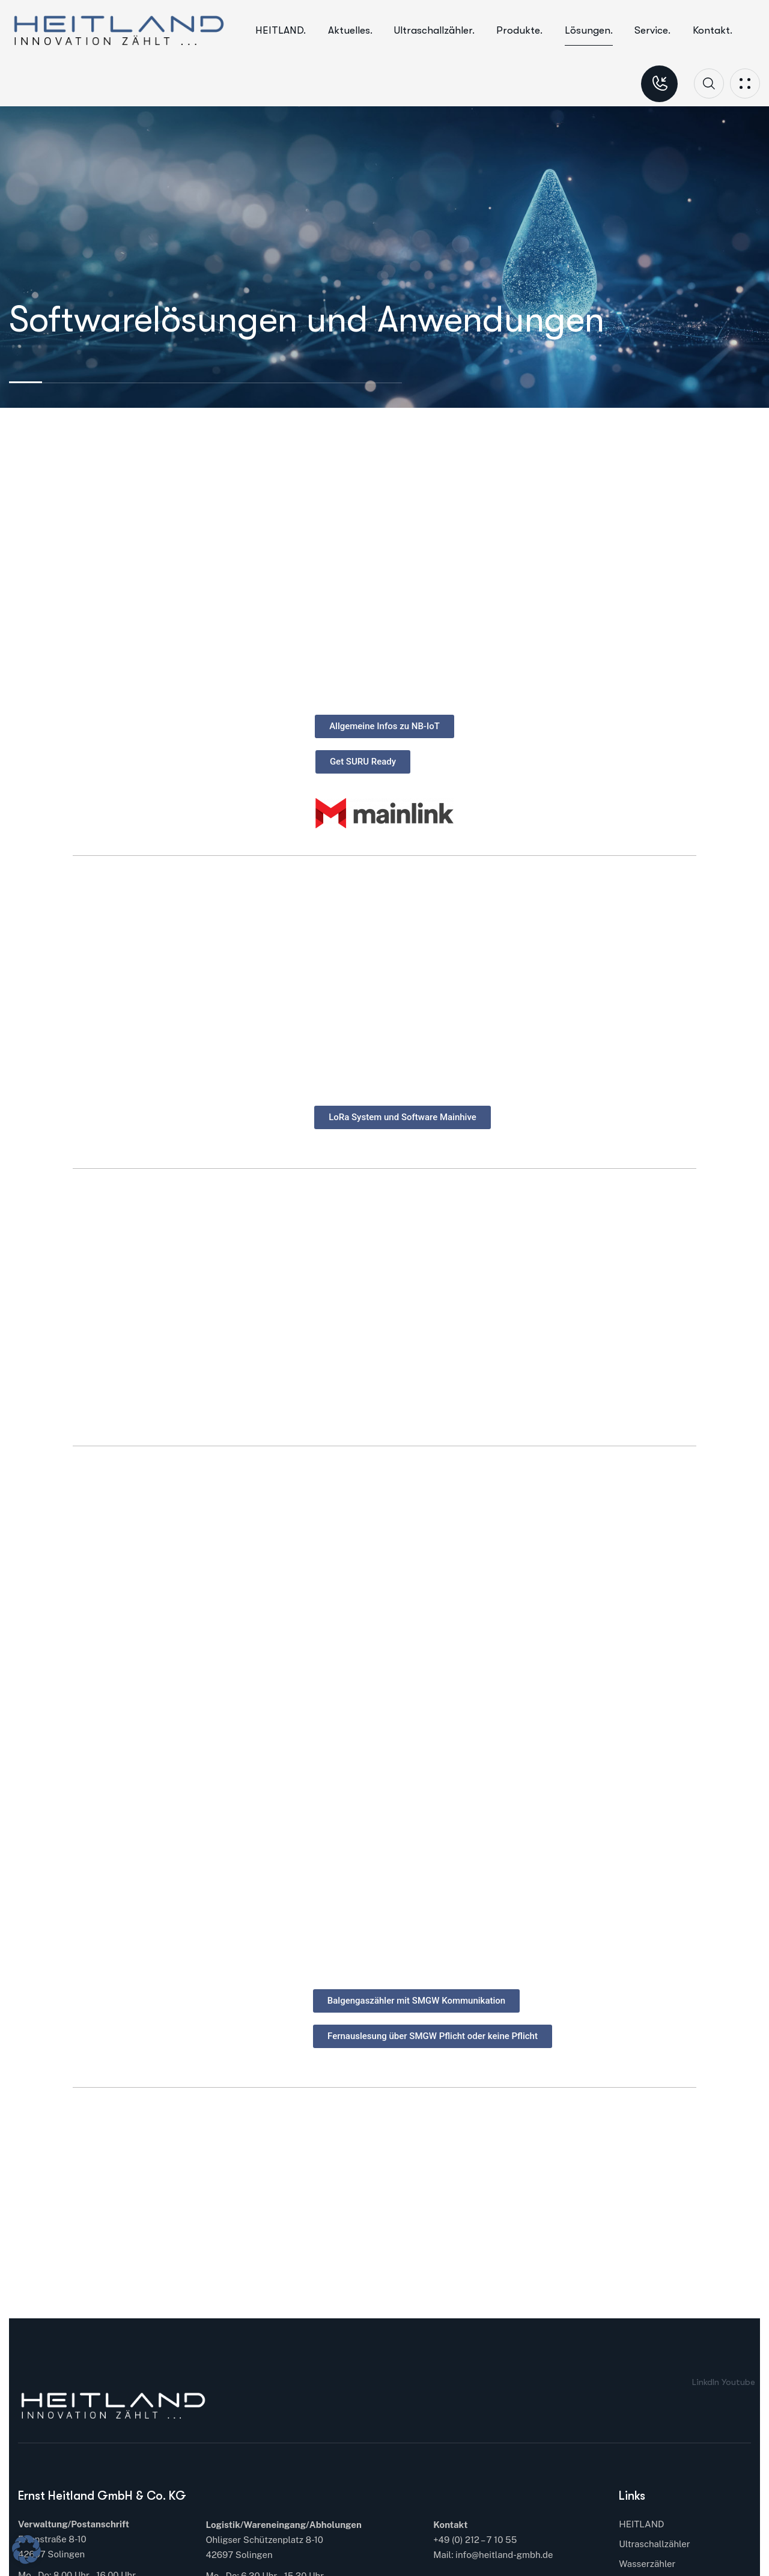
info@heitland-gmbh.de (504, 2555)
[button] (26, 2549)
